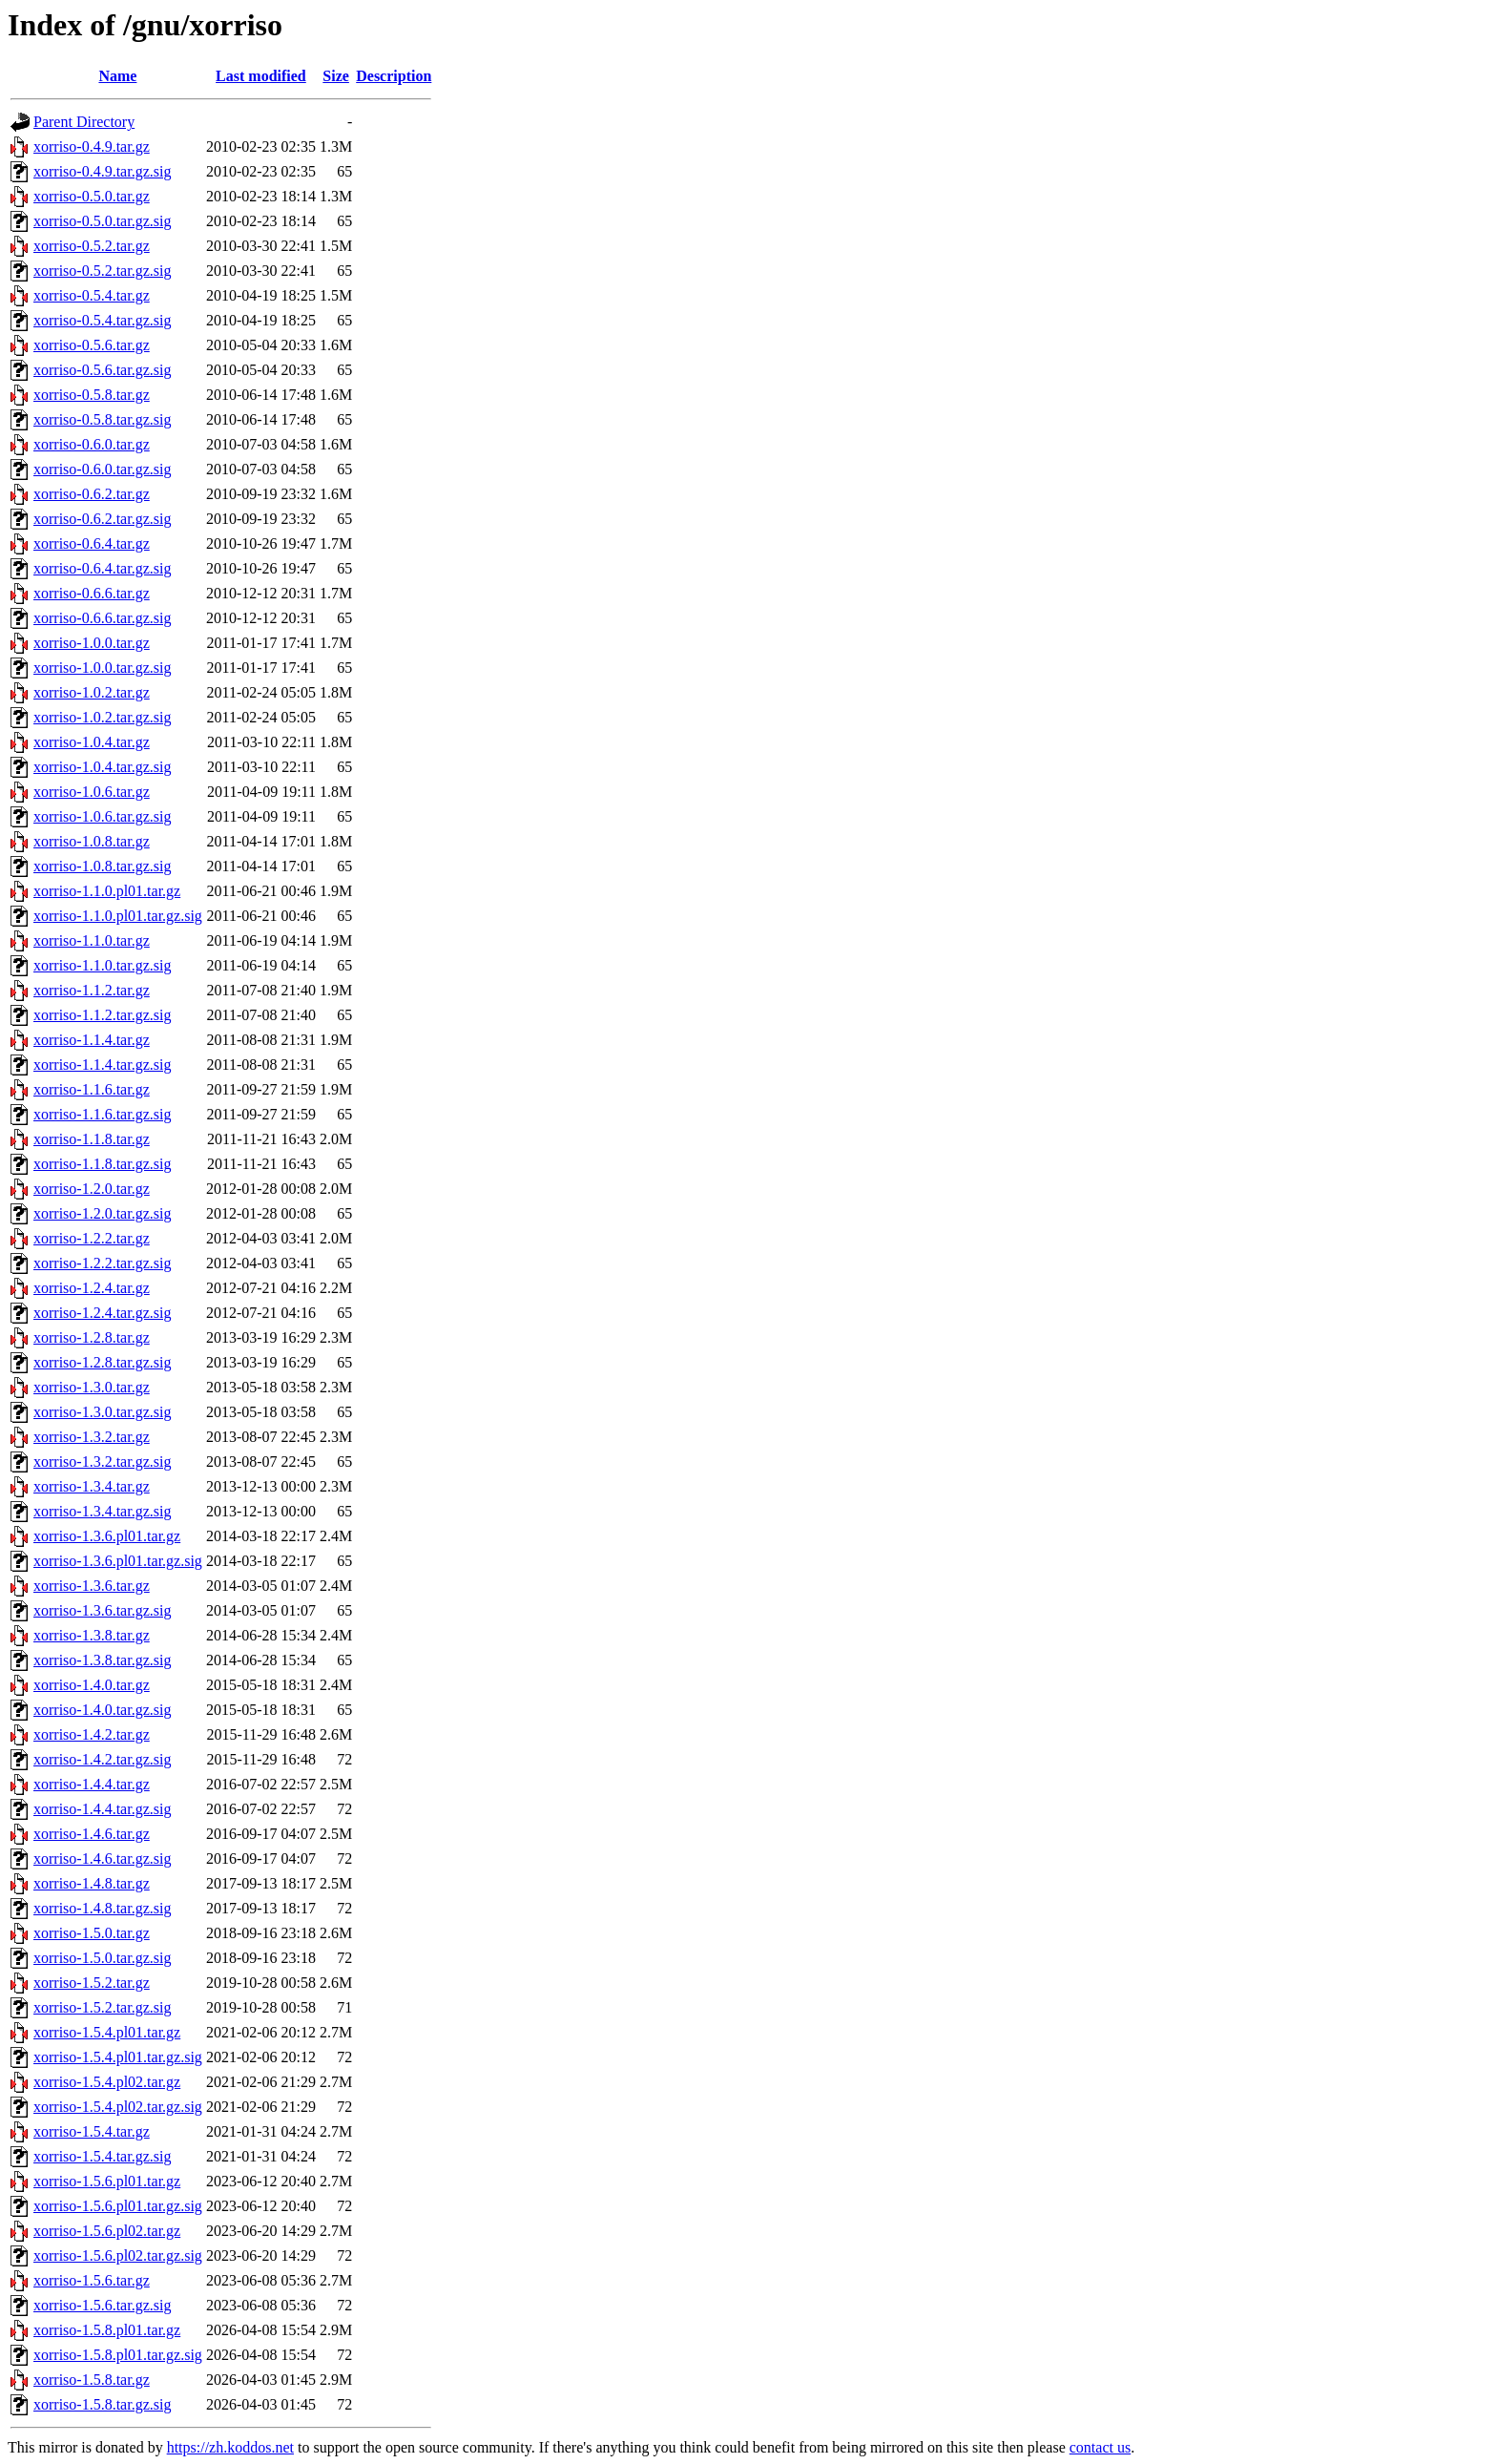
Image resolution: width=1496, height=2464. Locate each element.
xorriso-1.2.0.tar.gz (91, 1188)
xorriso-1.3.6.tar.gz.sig (102, 1610)
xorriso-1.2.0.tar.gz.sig (102, 1213)
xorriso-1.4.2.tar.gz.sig (102, 1759)
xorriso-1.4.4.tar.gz (91, 1784)
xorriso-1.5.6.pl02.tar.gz (106, 2231)
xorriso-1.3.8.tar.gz (91, 1635)
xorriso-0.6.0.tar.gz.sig (102, 469)
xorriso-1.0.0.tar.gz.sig (102, 667)
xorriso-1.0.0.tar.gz (91, 643)
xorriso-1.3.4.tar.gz (91, 1486)
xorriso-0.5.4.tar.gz (91, 295)
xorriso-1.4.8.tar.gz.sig (102, 1908)
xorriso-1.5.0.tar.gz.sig (102, 1958)
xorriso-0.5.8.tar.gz (91, 394)
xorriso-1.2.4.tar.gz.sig (102, 1313)
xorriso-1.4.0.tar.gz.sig (102, 1710)
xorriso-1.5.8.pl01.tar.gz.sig (117, 2355)
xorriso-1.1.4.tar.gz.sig (102, 1064)
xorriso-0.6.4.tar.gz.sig (102, 568)
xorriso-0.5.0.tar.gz (91, 196)
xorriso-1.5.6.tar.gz (91, 2280)
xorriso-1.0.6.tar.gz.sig (102, 816)
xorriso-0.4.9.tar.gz (91, 146)
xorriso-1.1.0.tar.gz (91, 940)
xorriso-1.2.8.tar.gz (91, 1337)
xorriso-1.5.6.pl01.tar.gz (106, 2181)
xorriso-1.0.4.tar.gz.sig (102, 767)
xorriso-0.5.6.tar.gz (91, 345)
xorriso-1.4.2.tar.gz (91, 1734)
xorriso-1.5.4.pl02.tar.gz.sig (117, 2107)
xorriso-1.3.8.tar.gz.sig (102, 1660)
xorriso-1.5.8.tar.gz (91, 2379)
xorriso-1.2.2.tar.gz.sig (102, 1263)
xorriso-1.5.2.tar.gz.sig (102, 2007)
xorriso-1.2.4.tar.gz (91, 1288)
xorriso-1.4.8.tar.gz (91, 1883)
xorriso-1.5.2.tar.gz (91, 1982)
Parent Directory (84, 122)
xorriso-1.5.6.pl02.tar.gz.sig (117, 2255)
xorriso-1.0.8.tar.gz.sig (102, 866)
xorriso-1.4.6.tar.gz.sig (102, 1858)
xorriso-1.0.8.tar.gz (91, 841)
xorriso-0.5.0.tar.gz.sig (102, 221)
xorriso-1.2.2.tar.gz (91, 1238)
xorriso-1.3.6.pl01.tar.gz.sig (117, 1561)
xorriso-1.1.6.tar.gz (91, 1089)
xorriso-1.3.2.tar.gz (91, 1437)
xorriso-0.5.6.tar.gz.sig (102, 370)
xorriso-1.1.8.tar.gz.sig (102, 1164)
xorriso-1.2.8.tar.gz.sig (102, 1362)
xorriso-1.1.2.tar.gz (91, 990)
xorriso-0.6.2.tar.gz (91, 494)
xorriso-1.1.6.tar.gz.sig (102, 1114)
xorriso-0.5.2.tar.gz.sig (102, 270)
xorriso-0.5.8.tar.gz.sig (102, 419)
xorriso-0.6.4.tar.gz (91, 543)
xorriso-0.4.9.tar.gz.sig (102, 171)
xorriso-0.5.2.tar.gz (91, 246)
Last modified (261, 76)
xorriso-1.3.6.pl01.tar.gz (106, 1536)
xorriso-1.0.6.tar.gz (91, 791)
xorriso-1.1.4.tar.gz (91, 1040)
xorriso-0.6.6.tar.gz (91, 593)
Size (335, 76)
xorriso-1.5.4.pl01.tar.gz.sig (117, 2057)
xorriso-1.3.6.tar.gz (91, 1585)
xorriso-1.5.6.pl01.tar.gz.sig (117, 2206)
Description (393, 76)
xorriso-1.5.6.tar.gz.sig (102, 2305)
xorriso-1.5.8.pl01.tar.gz (106, 2330)
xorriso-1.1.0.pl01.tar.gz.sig (117, 916)
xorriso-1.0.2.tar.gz (91, 692)
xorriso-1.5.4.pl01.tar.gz (106, 2032)
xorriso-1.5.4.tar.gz (91, 2131)
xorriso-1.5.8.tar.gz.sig (102, 2404)
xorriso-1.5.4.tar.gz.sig (102, 2156)
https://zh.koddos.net (230, 2447)
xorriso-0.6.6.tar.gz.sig (102, 618)
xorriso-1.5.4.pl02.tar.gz (106, 2082)
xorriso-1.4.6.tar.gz (91, 1834)
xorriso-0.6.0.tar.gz (91, 444)
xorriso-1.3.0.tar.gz (91, 1387)
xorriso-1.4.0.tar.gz (91, 1685)
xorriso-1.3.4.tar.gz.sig (102, 1511)
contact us (1100, 2447)
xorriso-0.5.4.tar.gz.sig (102, 320)
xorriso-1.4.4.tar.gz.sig (102, 1809)
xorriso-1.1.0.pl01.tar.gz (106, 891)
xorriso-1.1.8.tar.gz (91, 1139)
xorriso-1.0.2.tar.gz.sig (102, 717)
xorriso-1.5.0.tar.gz (91, 1933)
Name (117, 76)
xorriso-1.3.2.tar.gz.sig (102, 1461)
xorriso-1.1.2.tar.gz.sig (102, 1015)
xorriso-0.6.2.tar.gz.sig (102, 519)
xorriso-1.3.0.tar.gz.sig (102, 1412)
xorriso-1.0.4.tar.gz (91, 742)
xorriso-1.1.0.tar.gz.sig (102, 965)
